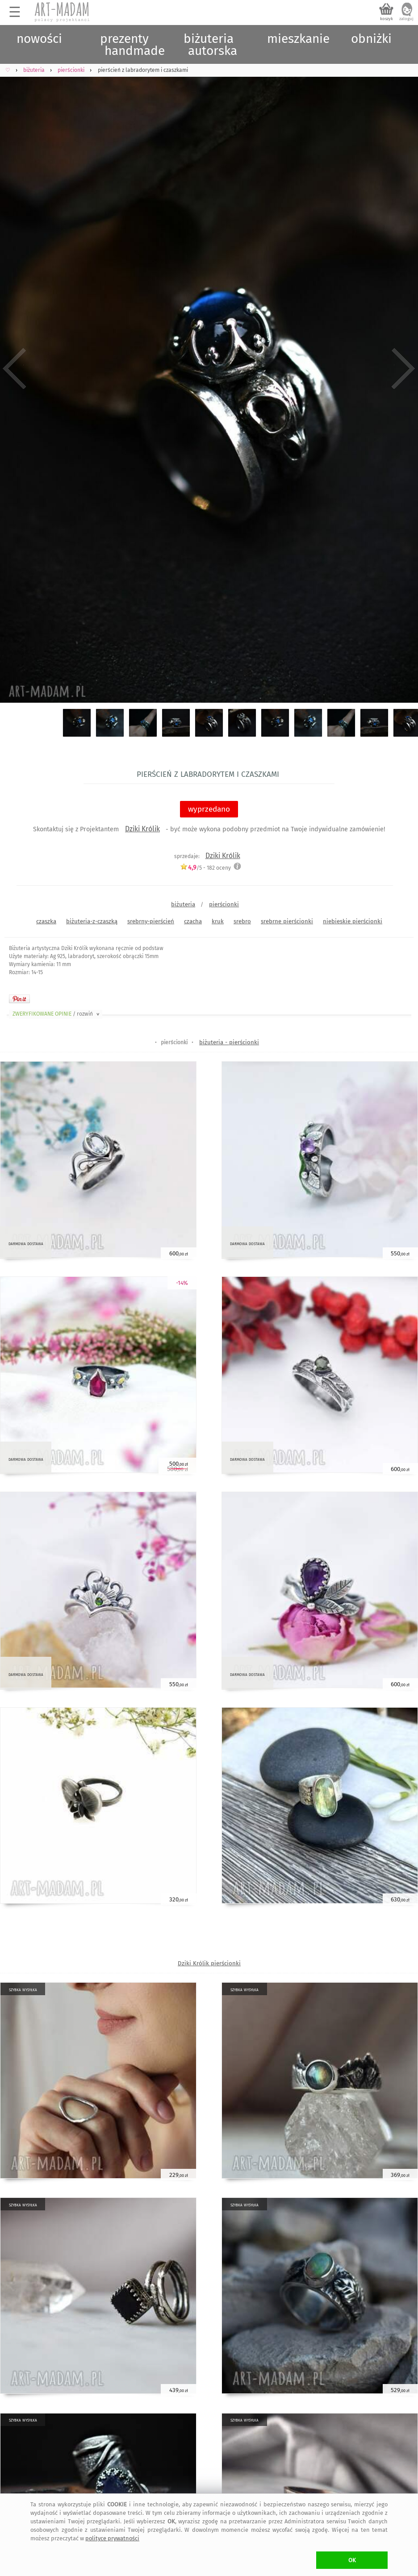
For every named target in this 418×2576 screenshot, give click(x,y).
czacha (193, 921)
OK (352, 2560)
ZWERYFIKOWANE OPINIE (57, 1014)
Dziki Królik (142, 829)
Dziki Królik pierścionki (209, 1963)
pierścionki (224, 904)
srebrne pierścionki (287, 921)
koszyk (386, 18)
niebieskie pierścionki (352, 921)
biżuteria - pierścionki (229, 1042)
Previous (14, 368)
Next (403, 368)
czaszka (46, 921)
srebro (242, 921)
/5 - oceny (205, 867)
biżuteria (183, 904)
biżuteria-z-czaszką (91, 921)
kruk (218, 921)
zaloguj (406, 18)
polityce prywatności (112, 2538)
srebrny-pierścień (150, 921)
